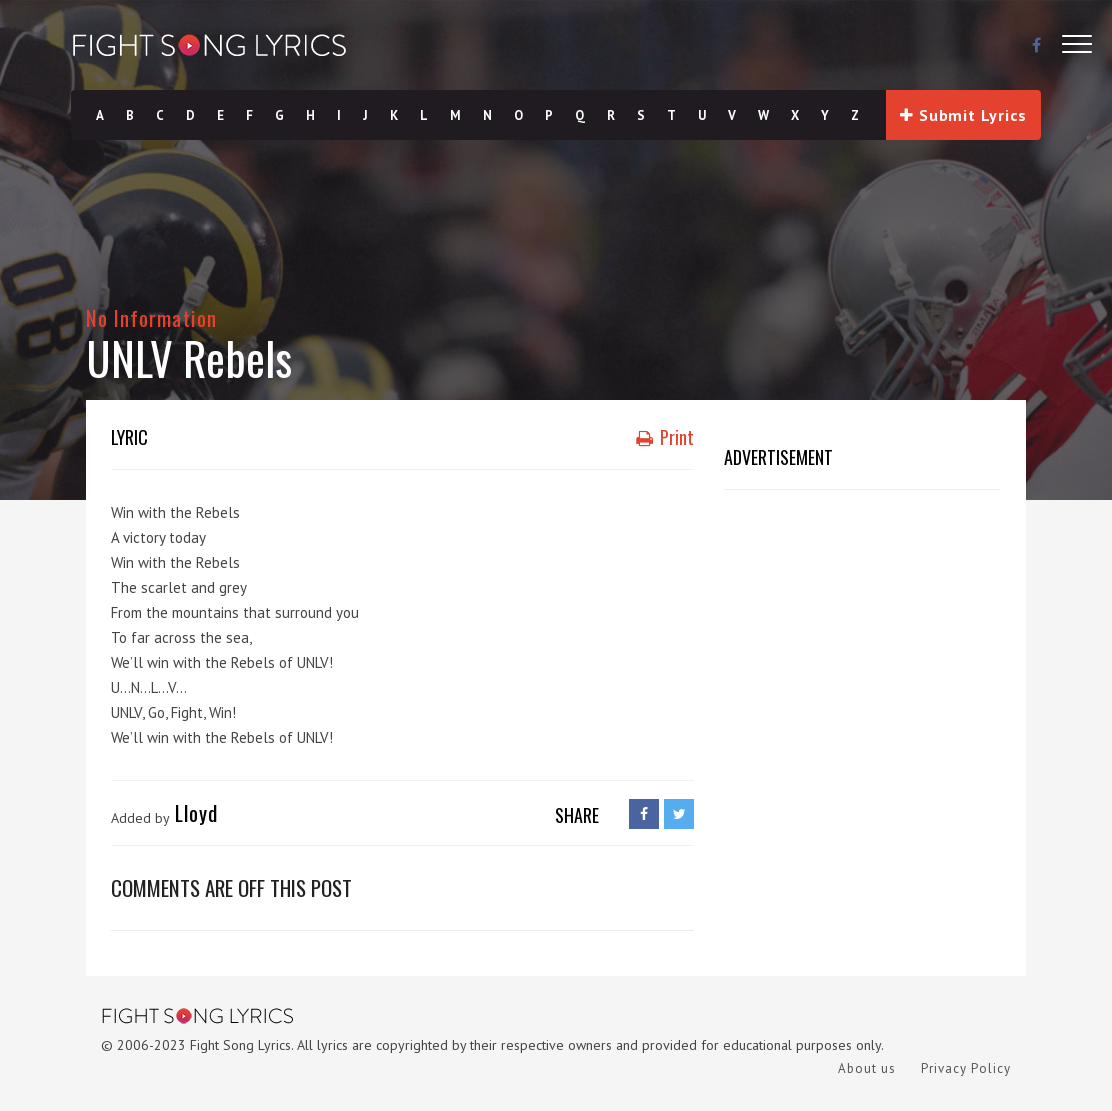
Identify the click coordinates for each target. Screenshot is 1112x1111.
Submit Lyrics (963, 115)
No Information (151, 317)
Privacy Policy (966, 1068)
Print (665, 437)
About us (867, 1068)
